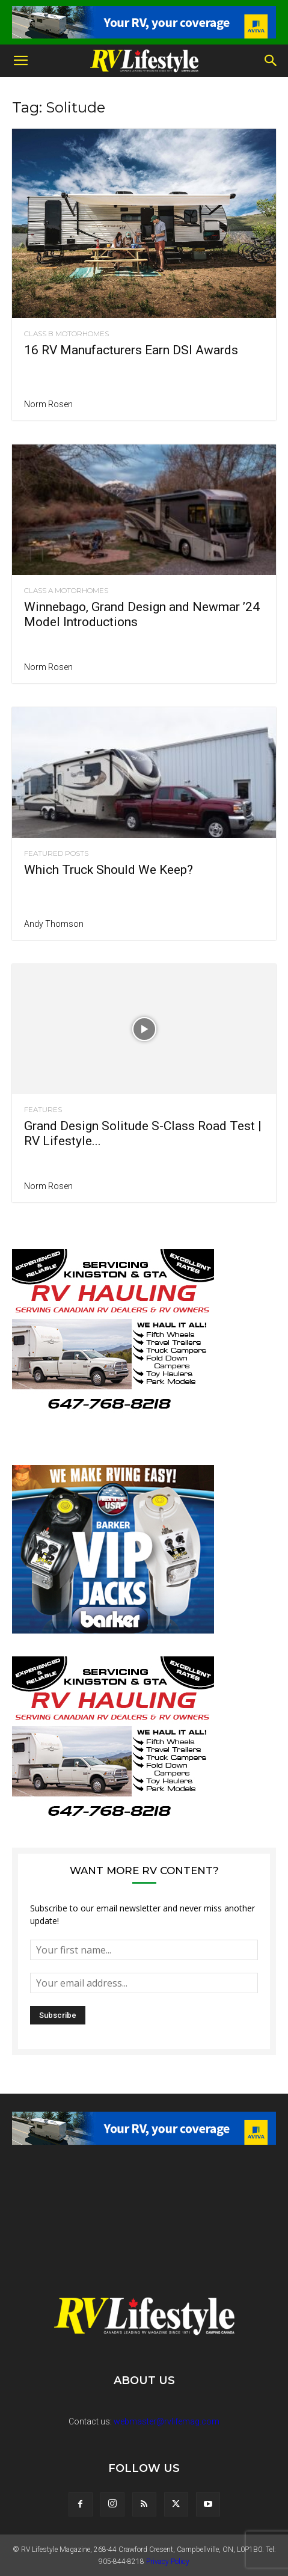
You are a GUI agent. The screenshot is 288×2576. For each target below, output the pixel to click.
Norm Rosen (48, 404)
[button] (20, 61)
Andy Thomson (54, 924)
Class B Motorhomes (66, 333)
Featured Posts (56, 853)
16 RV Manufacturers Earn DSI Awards (131, 350)
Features (43, 1109)
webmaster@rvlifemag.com (166, 2421)
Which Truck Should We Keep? (108, 869)
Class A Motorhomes (66, 590)
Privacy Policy (167, 2561)
